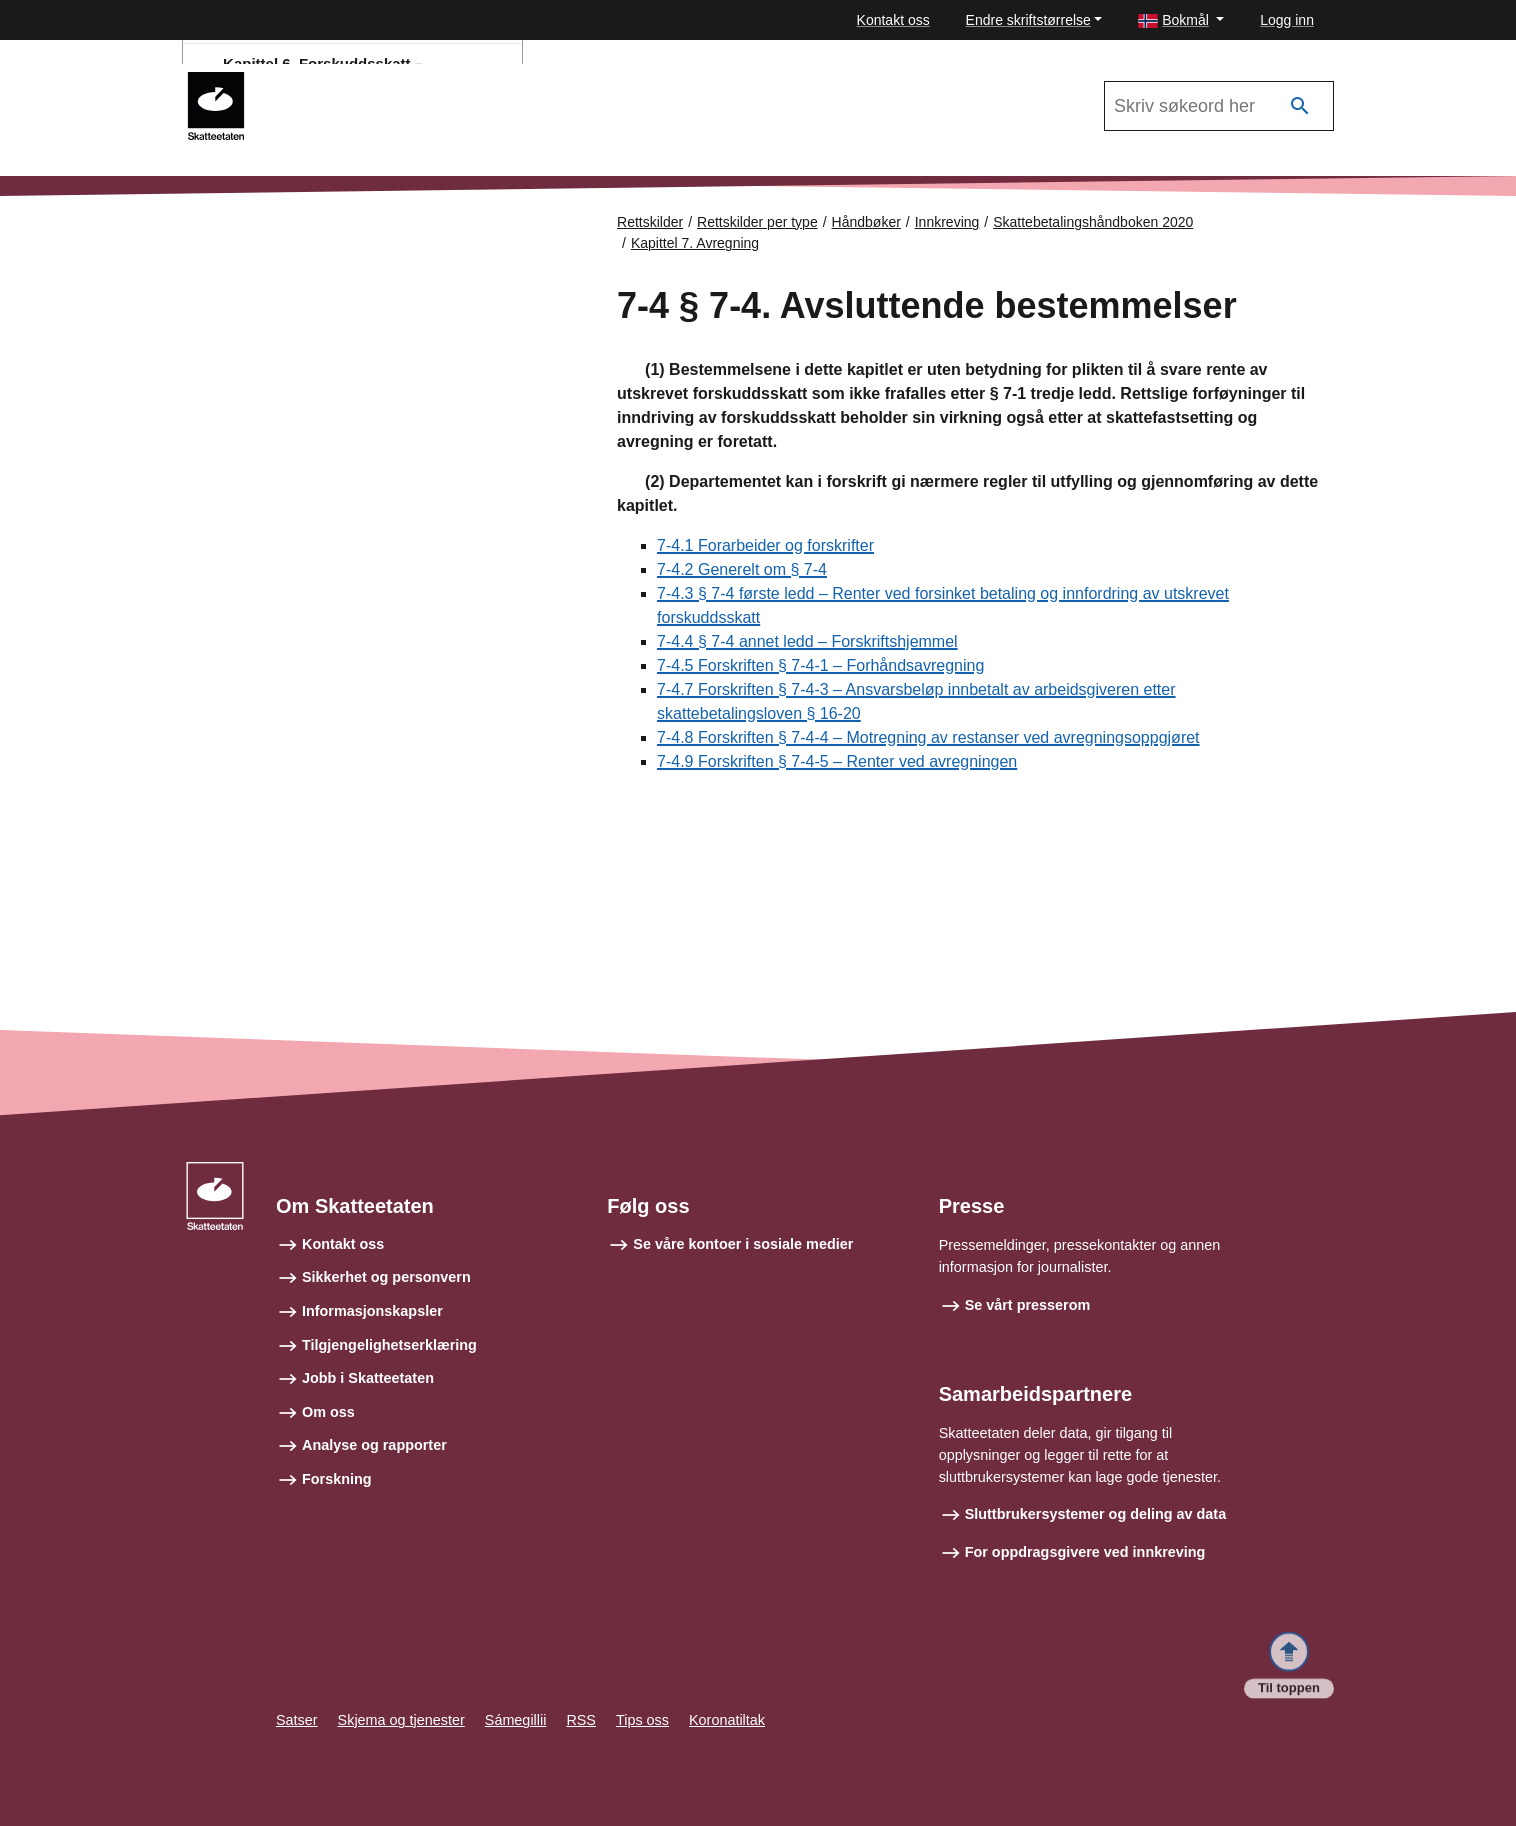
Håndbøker (866, 222)
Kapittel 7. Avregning (695, 243)
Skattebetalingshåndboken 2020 (1093, 222)
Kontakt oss (893, 20)
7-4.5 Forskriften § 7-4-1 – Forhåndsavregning (820, 665)
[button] (1181, 20)
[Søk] (1300, 106)
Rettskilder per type (757, 222)
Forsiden (270, 278)
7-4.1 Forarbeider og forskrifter (765, 545)
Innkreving (947, 222)
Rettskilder (650, 222)
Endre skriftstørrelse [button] (1028, 20)
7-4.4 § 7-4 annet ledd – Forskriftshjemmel (807, 641)
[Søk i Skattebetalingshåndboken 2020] (1219, 106)
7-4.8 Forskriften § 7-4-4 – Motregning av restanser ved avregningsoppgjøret (928, 737)
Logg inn (1287, 20)
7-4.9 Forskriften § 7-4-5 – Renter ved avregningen (837, 761)
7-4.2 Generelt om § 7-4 (742, 569)
